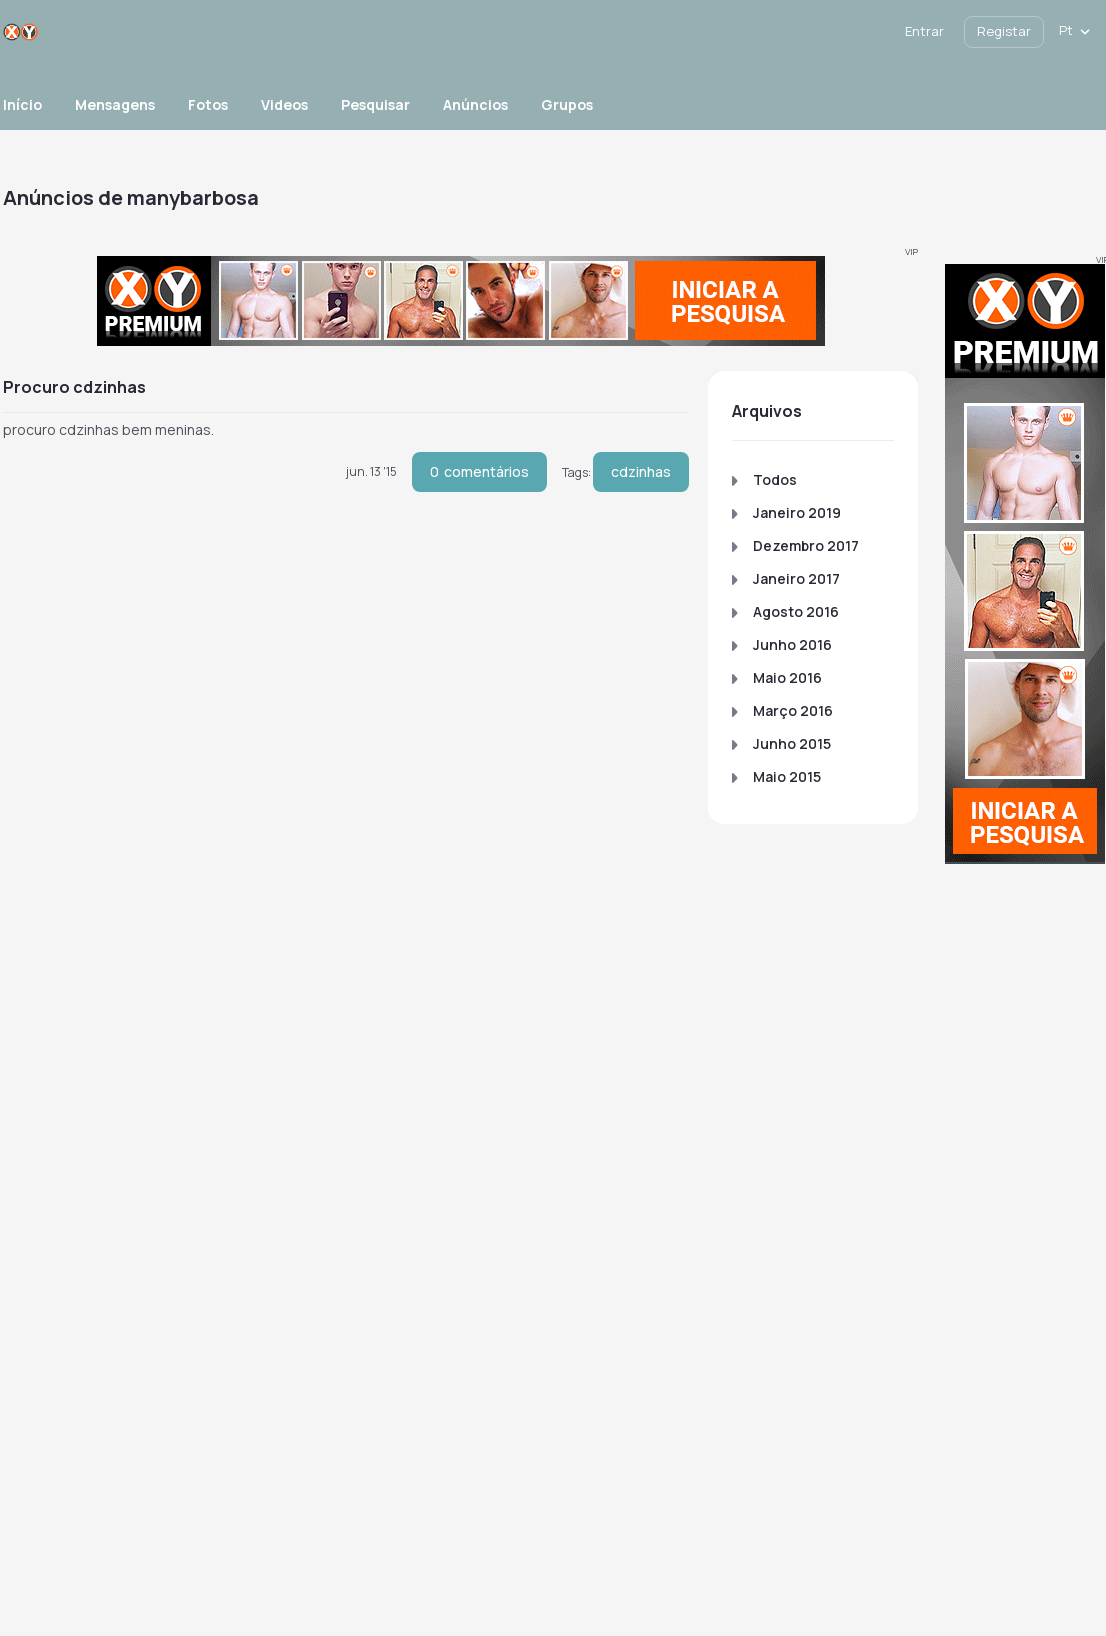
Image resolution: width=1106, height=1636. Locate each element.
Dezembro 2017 (806, 545)
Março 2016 (793, 710)
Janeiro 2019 (797, 512)
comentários (479, 472)
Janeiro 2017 (796, 578)
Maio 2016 (787, 677)
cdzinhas (641, 471)
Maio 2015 (787, 776)
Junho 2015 (792, 743)
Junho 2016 (792, 644)
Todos (775, 479)
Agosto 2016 (796, 611)
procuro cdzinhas (74, 387)
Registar (1004, 31)
